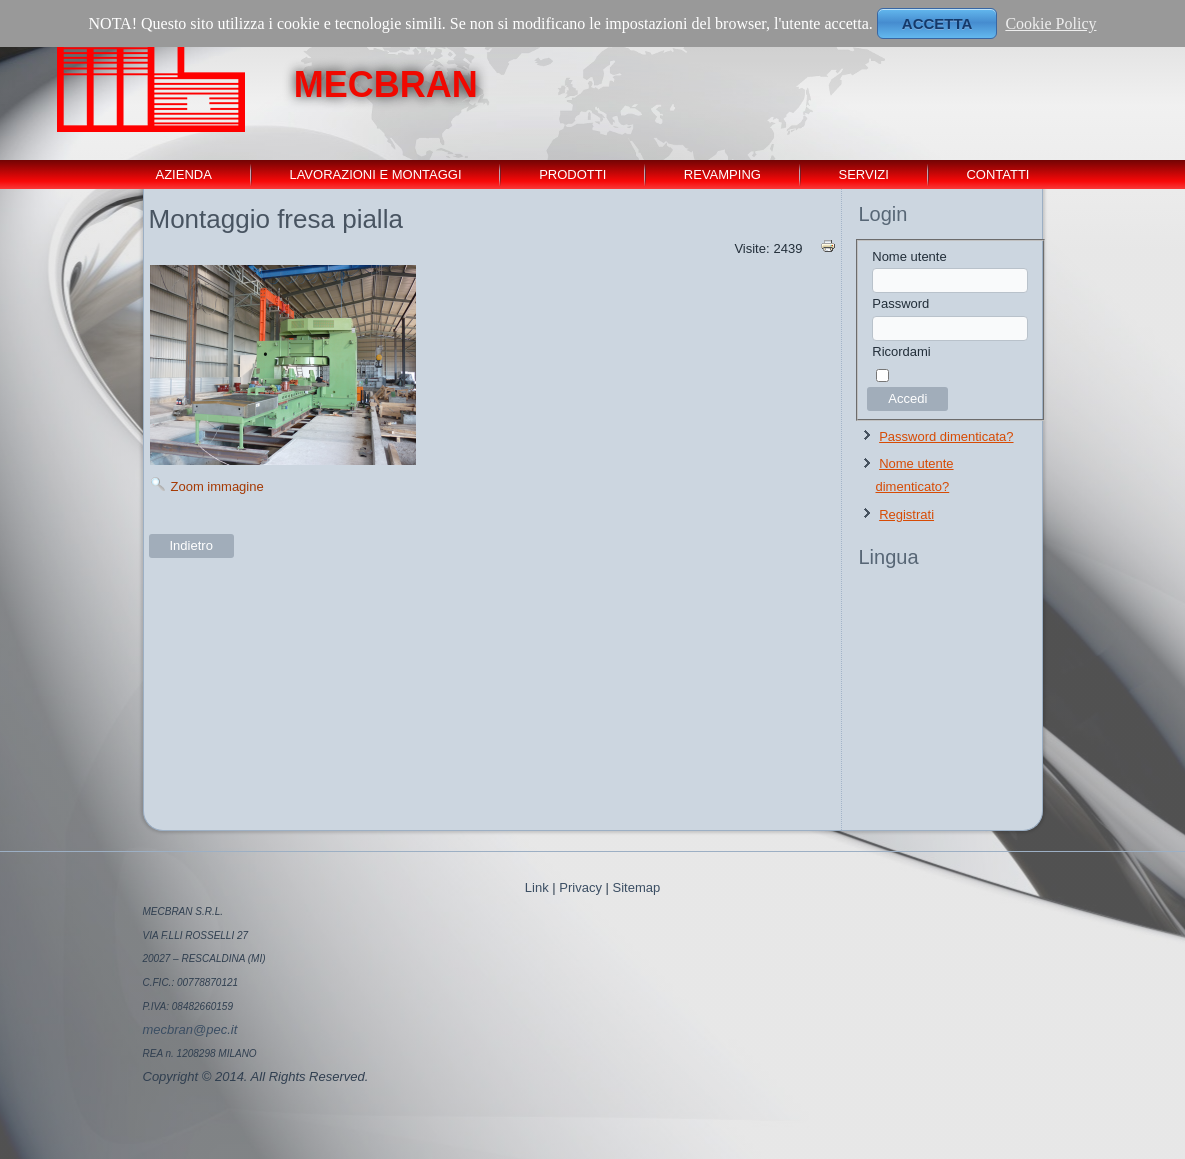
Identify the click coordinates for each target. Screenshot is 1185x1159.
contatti (997, 174)
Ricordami (901, 351)
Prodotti (572, 174)
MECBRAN (386, 84)
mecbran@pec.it (190, 1029)
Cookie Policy (1050, 23)
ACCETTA (937, 23)
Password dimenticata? (946, 436)
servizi (863, 174)
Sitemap (637, 887)
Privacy (580, 887)
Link (537, 887)
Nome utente (909, 256)
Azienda (184, 174)
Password (900, 303)
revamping (722, 174)
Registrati (906, 514)
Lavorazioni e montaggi (375, 174)
